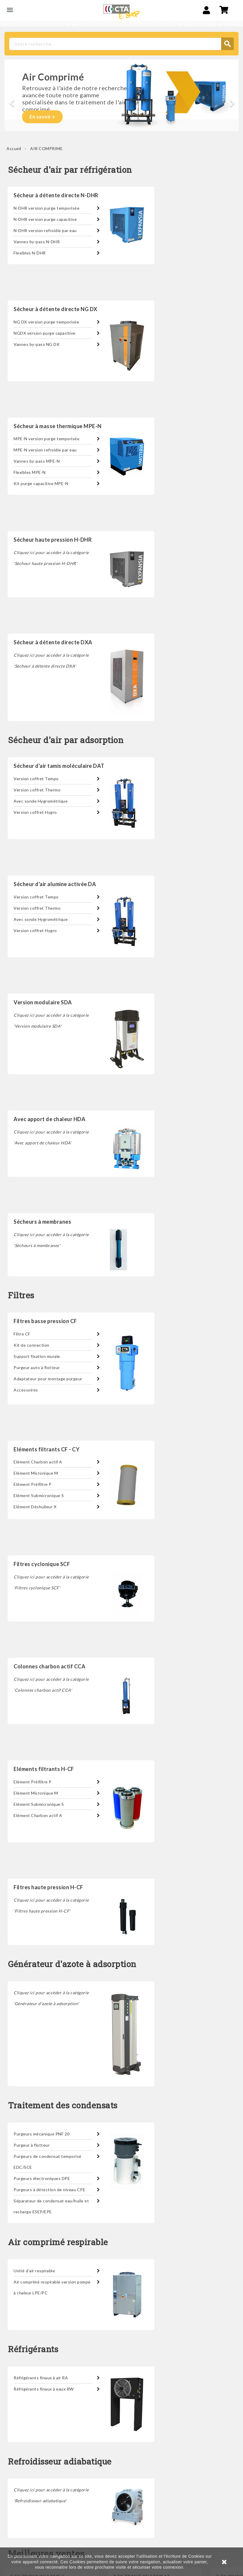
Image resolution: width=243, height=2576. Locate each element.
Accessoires (26, 1389)
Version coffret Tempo (36, 778)
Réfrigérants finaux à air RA (41, 2377)
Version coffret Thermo (37, 789)
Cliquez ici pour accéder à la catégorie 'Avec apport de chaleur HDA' (51, 1137)
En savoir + (42, 117)
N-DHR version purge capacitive (45, 219)
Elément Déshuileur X (35, 1506)
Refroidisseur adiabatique (60, 2461)
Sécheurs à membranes (42, 1221)
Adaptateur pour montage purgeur (48, 1378)
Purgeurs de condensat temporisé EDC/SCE (47, 2162)
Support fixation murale (37, 1356)
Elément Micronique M (36, 1473)
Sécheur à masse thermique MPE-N (58, 426)
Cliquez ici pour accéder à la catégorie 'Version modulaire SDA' (51, 1021)
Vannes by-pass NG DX (36, 344)
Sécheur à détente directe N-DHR (56, 195)
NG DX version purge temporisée (46, 321)
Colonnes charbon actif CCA (49, 1666)
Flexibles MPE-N (30, 472)
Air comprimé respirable (58, 2242)
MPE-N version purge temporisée (46, 438)
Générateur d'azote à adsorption (72, 1964)
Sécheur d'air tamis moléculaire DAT (59, 766)
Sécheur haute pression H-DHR (53, 539)
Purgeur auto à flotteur (37, 1367)
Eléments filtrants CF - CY (46, 1449)
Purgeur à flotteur (32, 2145)
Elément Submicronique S (39, 1495)
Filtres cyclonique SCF (42, 1564)
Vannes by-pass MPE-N (37, 461)
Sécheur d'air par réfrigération (70, 170)
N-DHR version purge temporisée (46, 208)
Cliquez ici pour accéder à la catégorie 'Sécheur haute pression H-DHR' (51, 558)
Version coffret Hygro (35, 812)
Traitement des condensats (63, 2105)
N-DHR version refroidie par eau (45, 230)
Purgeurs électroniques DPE (42, 2178)
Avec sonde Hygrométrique (41, 801)
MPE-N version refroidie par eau (45, 449)
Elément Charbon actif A (38, 1461)
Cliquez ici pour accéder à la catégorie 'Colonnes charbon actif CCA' (51, 1685)
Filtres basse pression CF (45, 1321)
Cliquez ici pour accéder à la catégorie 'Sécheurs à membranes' (51, 1240)
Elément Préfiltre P (33, 1484)
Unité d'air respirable (34, 2270)
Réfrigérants (33, 2349)
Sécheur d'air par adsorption (65, 740)
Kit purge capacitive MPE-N (41, 483)
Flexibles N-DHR (30, 252)
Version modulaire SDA (43, 1002)
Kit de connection (31, 1345)
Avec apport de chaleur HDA (49, 1119)
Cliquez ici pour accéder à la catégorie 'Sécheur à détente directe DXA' (51, 660)
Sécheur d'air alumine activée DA (55, 884)
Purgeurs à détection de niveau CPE (49, 2189)
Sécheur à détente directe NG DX (55, 309)
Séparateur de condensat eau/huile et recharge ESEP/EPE (51, 2206)
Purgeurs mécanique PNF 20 (42, 2133)
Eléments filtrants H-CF (44, 1769)
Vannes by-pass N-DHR (37, 241)
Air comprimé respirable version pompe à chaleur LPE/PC (52, 2287)
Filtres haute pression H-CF (48, 1887)
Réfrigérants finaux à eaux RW (44, 2388)
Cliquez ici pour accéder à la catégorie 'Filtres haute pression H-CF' (51, 1905)
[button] (10, 100)
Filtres (21, 1295)
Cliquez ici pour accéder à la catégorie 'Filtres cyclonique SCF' (51, 1582)
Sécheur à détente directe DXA (53, 642)
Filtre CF (22, 1333)
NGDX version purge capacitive (45, 333)
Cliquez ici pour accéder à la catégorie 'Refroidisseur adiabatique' (51, 2495)
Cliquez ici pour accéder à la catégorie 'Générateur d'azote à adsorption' (51, 1998)
